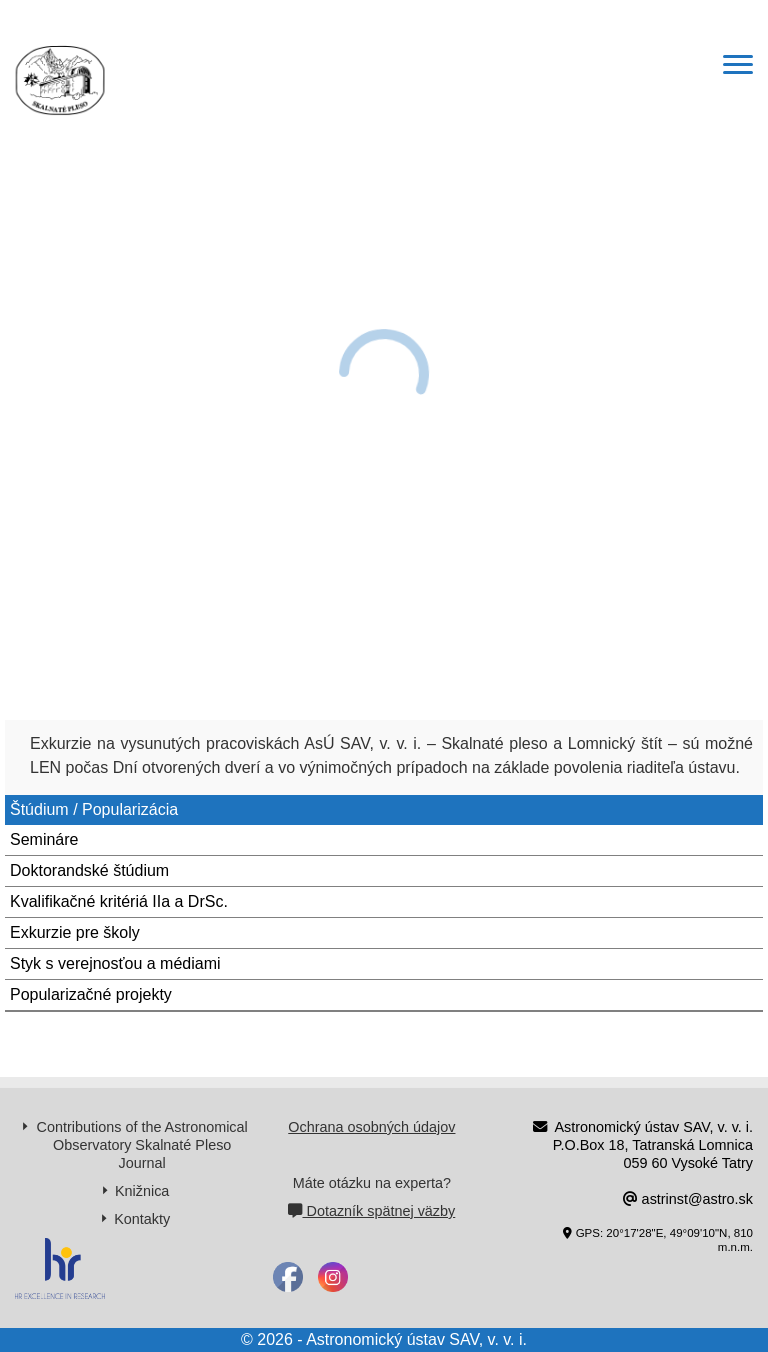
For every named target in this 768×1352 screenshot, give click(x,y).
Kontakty (142, 1219)
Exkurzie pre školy (75, 932)
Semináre (44, 839)
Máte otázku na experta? (372, 1183)
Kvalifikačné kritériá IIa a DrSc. (119, 901)
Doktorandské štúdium (89, 870)
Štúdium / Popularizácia (94, 809)
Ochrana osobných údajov (371, 1127)
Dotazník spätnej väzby (371, 1211)
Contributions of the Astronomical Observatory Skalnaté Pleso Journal (142, 1145)
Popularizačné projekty (91, 994)
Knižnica (142, 1191)
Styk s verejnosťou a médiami (115, 963)
